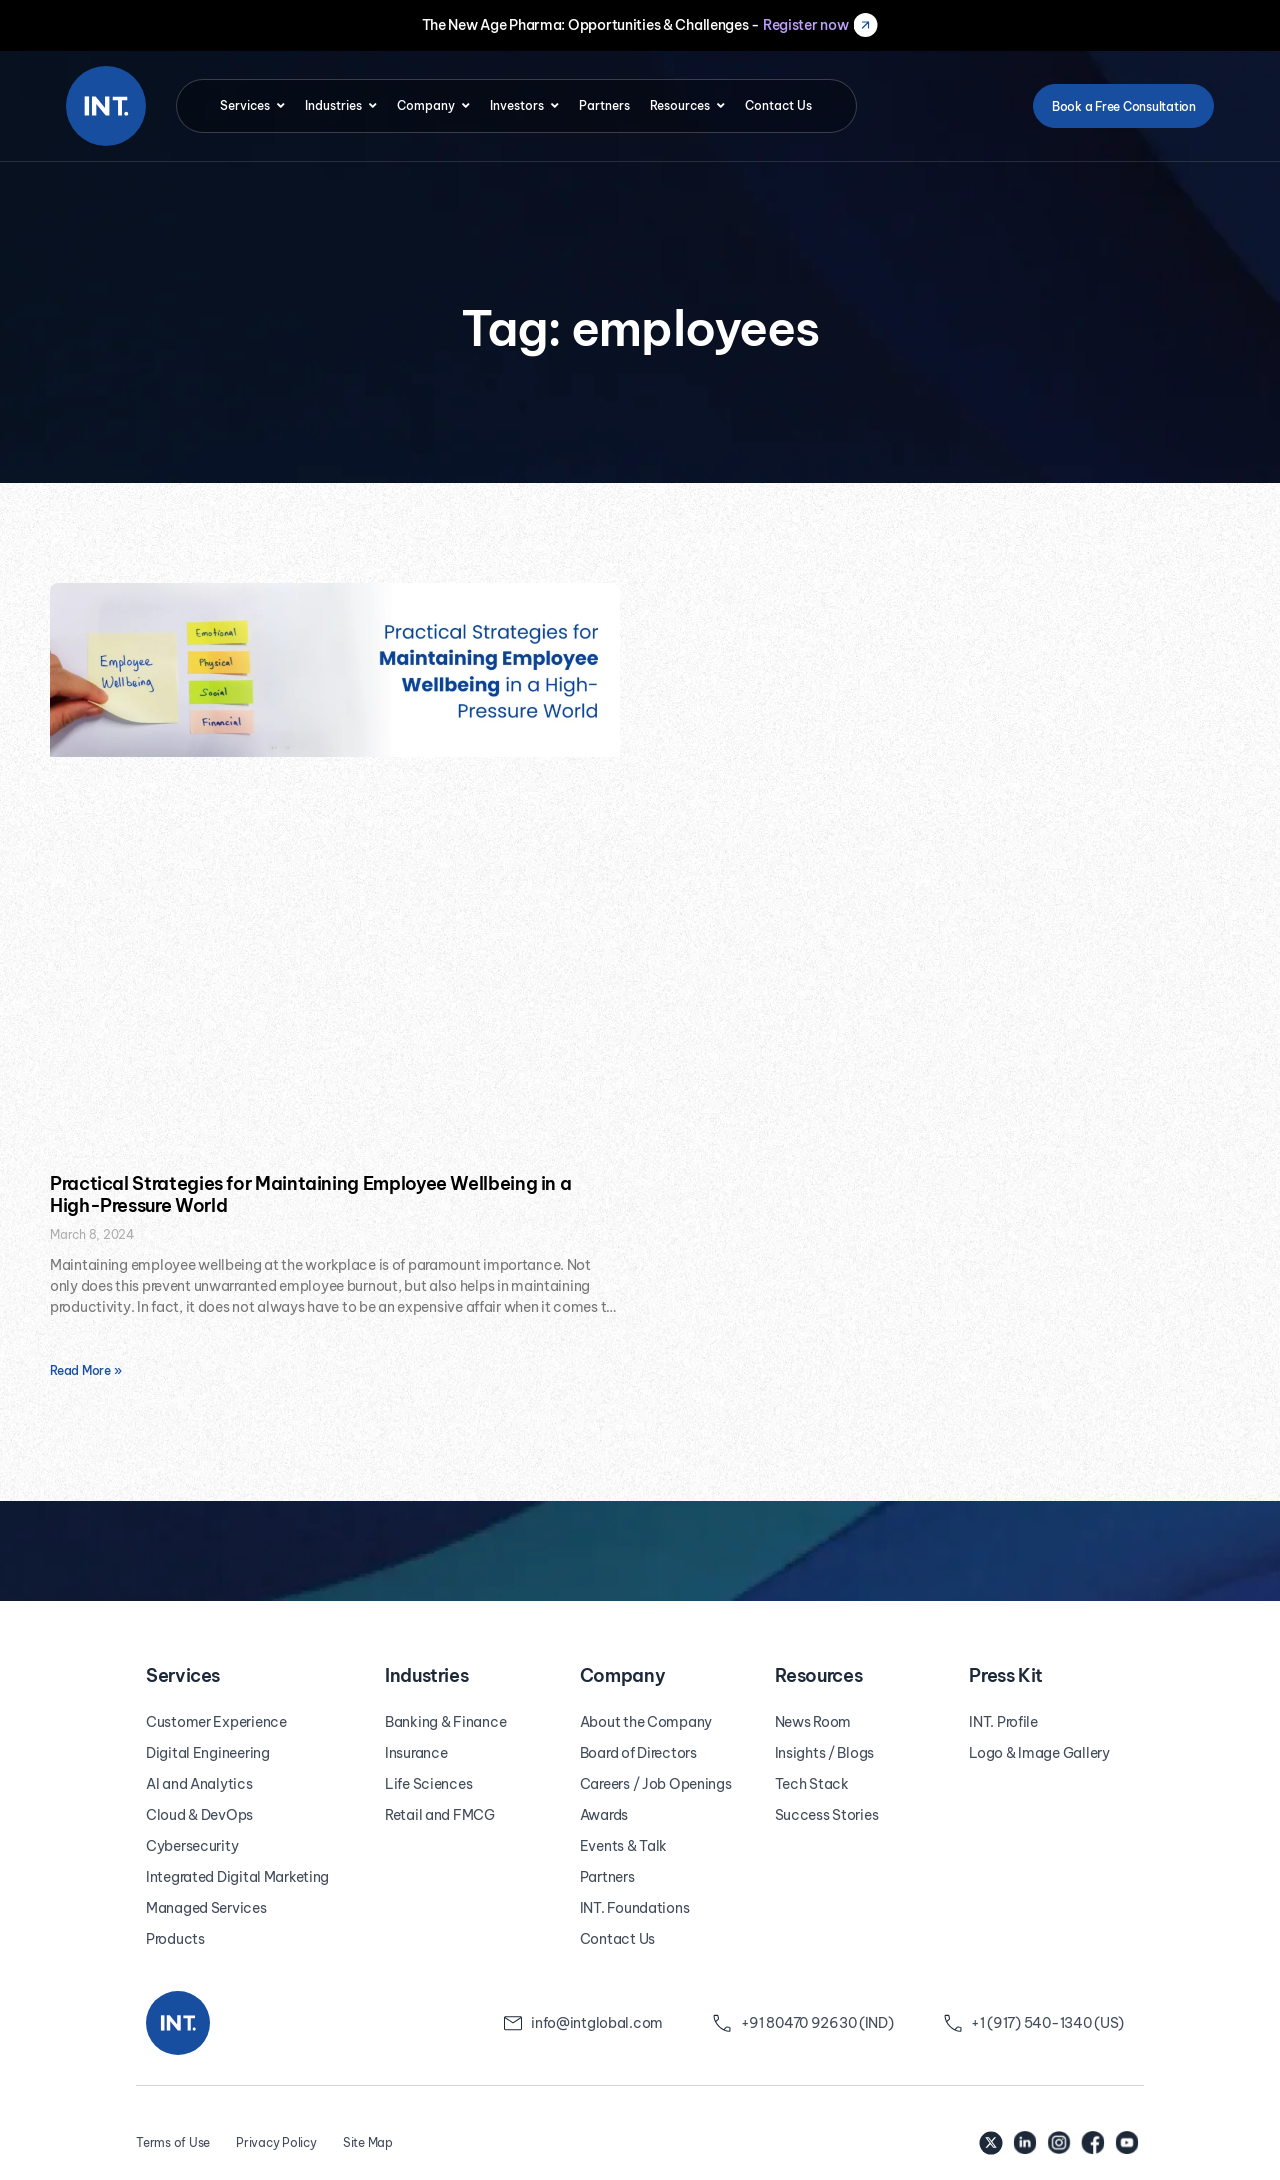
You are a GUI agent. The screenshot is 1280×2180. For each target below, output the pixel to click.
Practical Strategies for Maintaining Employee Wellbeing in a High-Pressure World (310, 1194)
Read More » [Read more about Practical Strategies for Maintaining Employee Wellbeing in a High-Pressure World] (85, 1370)
